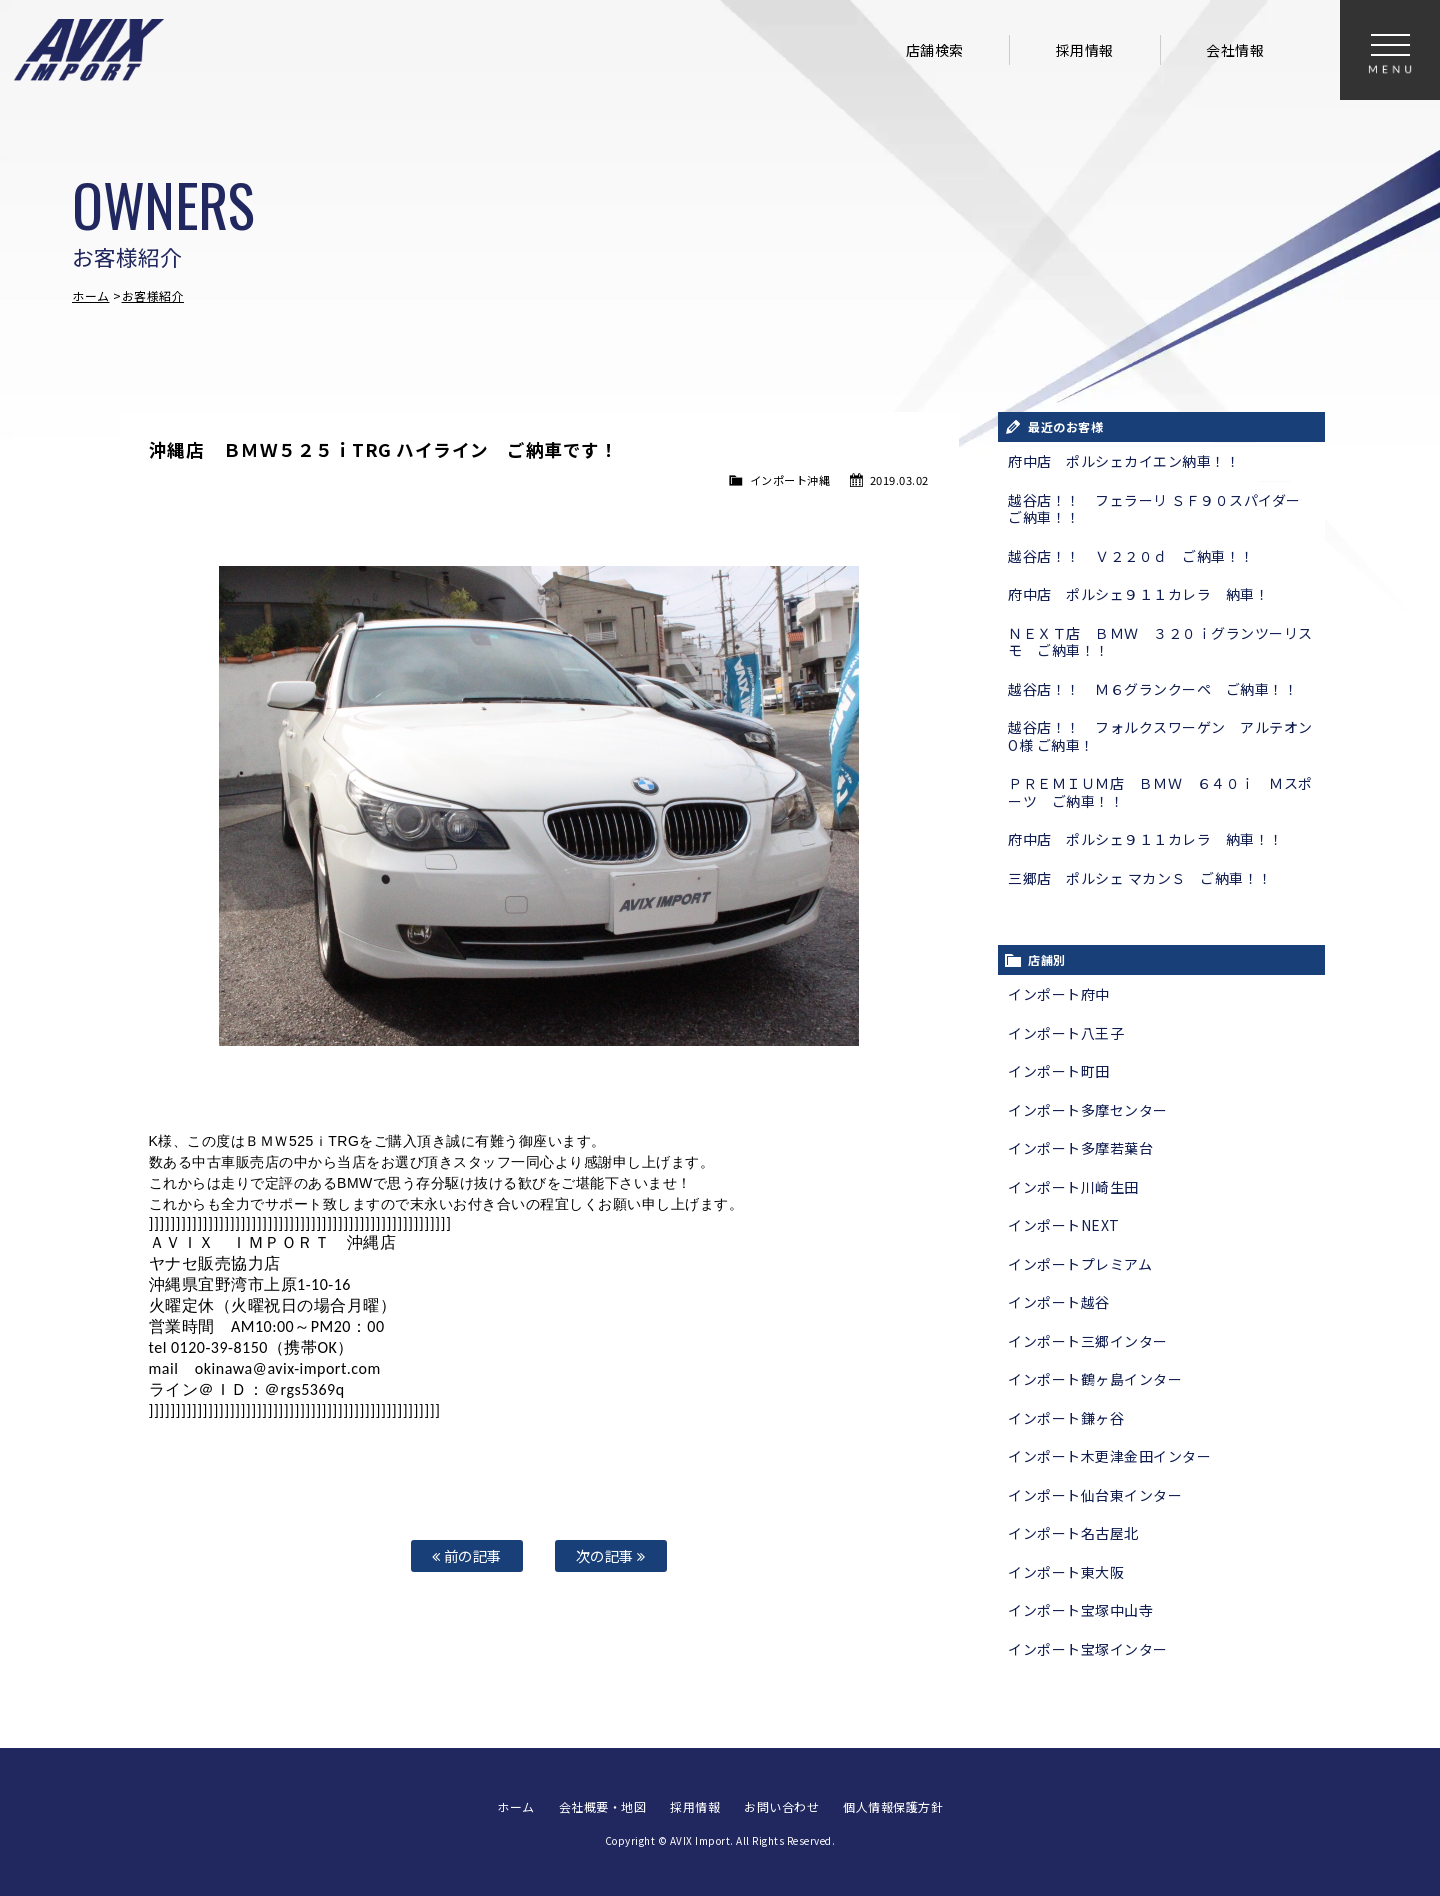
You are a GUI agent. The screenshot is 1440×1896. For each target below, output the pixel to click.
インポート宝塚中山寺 (1080, 1610)
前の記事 (467, 1555)
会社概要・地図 (603, 1806)
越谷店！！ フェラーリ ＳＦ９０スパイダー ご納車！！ (1161, 509)
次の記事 (611, 1555)
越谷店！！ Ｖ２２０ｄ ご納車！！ (1131, 556)
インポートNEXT (1064, 1225)
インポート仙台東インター (1095, 1495)
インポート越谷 (1059, 1302)
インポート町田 (1059, 1071)
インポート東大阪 (1066, 1572)
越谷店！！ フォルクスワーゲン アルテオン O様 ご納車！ (1166, 736)
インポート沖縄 (790, 480)
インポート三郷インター (1088, 1341)
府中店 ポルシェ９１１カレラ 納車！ (1138, 594)
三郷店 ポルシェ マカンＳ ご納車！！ (1140, 878)
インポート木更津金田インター (1109, 1456)
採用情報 (1085, 50)
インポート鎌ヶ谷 (1066, 1418)
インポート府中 (1059, 994)
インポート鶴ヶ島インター (1095, 1379)
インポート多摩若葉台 (1080, 1148)
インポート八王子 (1066, 1033)
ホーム (91, 295)
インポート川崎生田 (1073, 1187)
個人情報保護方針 (893, 1806)
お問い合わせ (781, 1806)
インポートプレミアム (1080, 1264)
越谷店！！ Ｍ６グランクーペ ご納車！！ (1153, 689)
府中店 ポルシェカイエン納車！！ (1124, 461)
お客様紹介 (153, 295)
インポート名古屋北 (1073, 1533)
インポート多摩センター (1088, 1110)
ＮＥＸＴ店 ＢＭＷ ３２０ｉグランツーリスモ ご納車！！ (1160, 642)
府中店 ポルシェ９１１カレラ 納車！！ (1146, 839)
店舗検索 (935, 50)
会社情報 (1235, 50)
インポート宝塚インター (1088, 1649)
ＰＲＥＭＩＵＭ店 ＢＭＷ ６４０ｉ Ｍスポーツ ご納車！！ (1160, 792)
